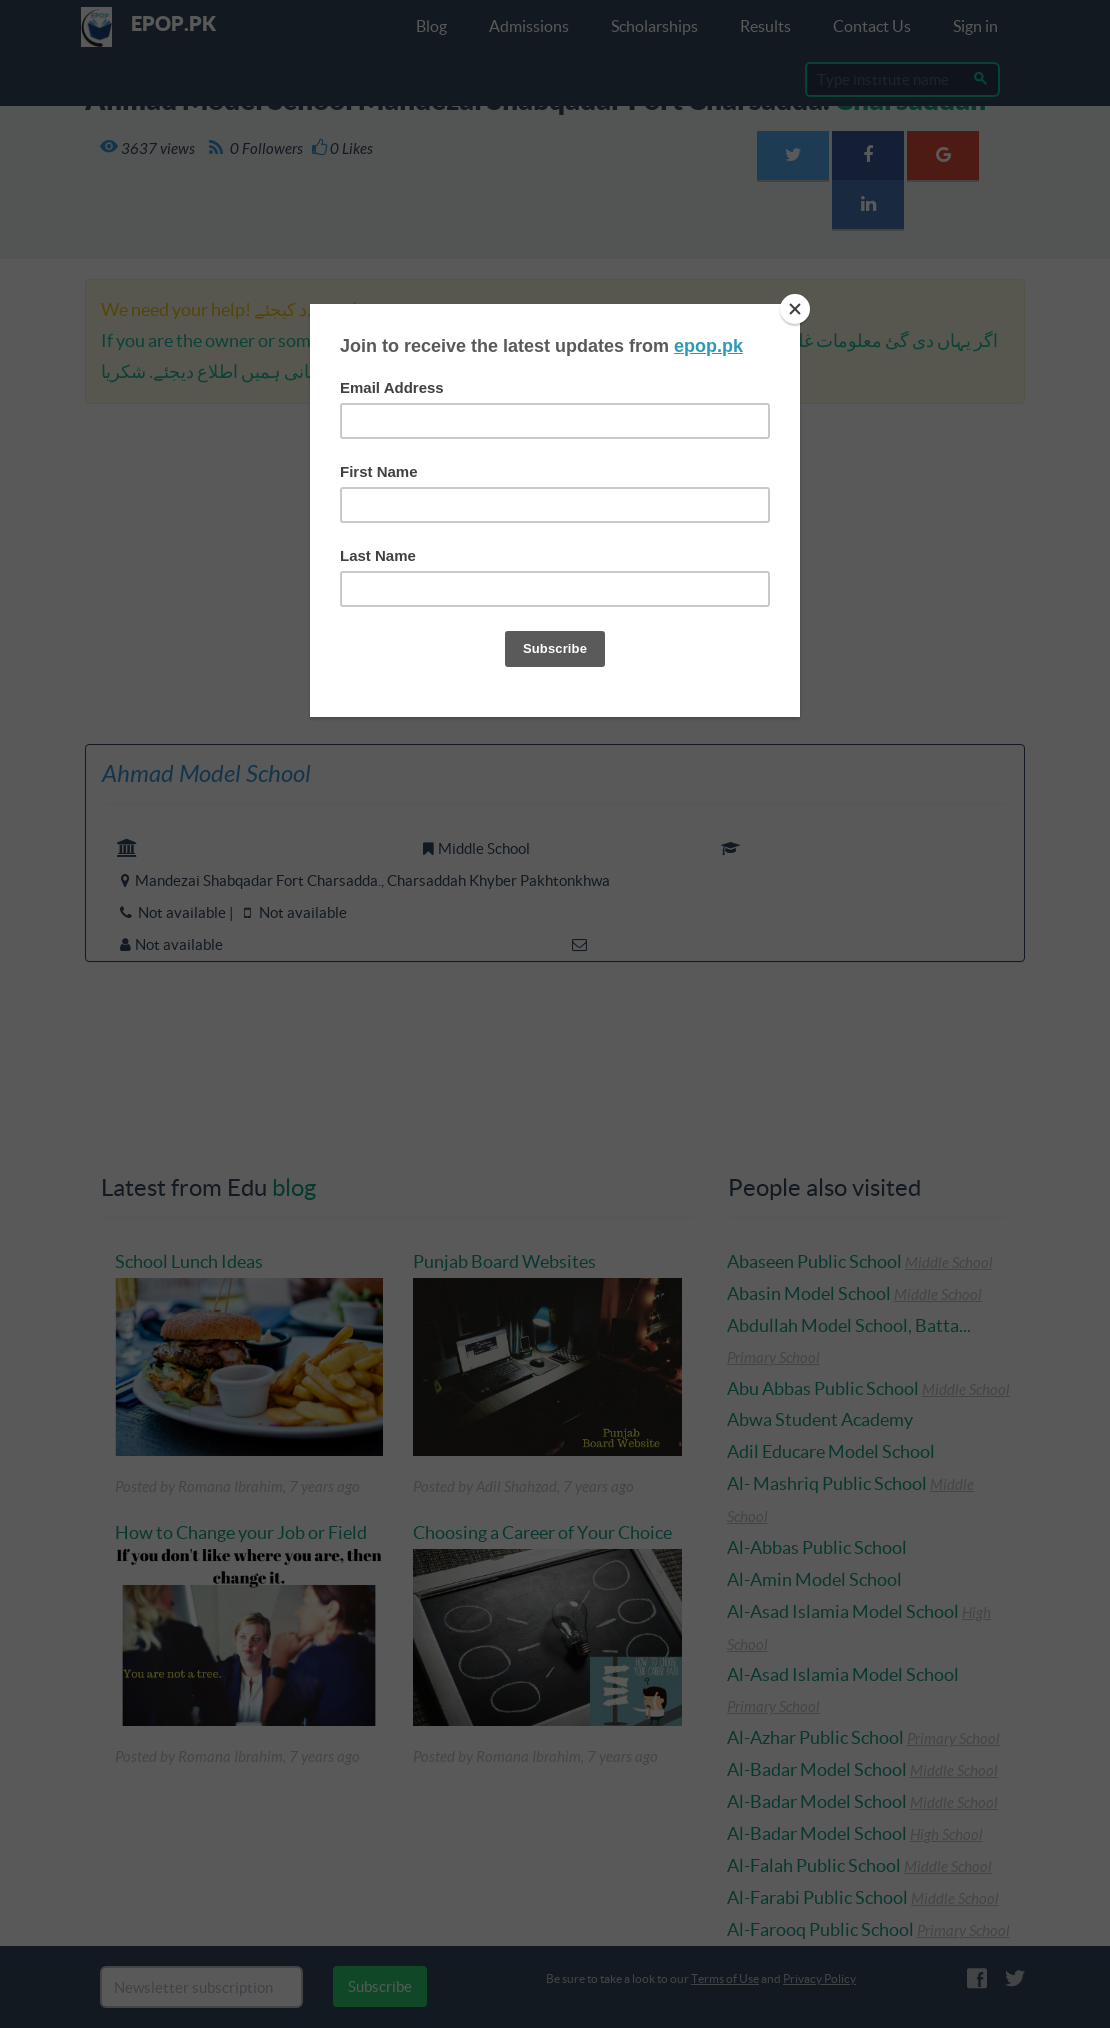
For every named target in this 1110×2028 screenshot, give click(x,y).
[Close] (795, 309)
